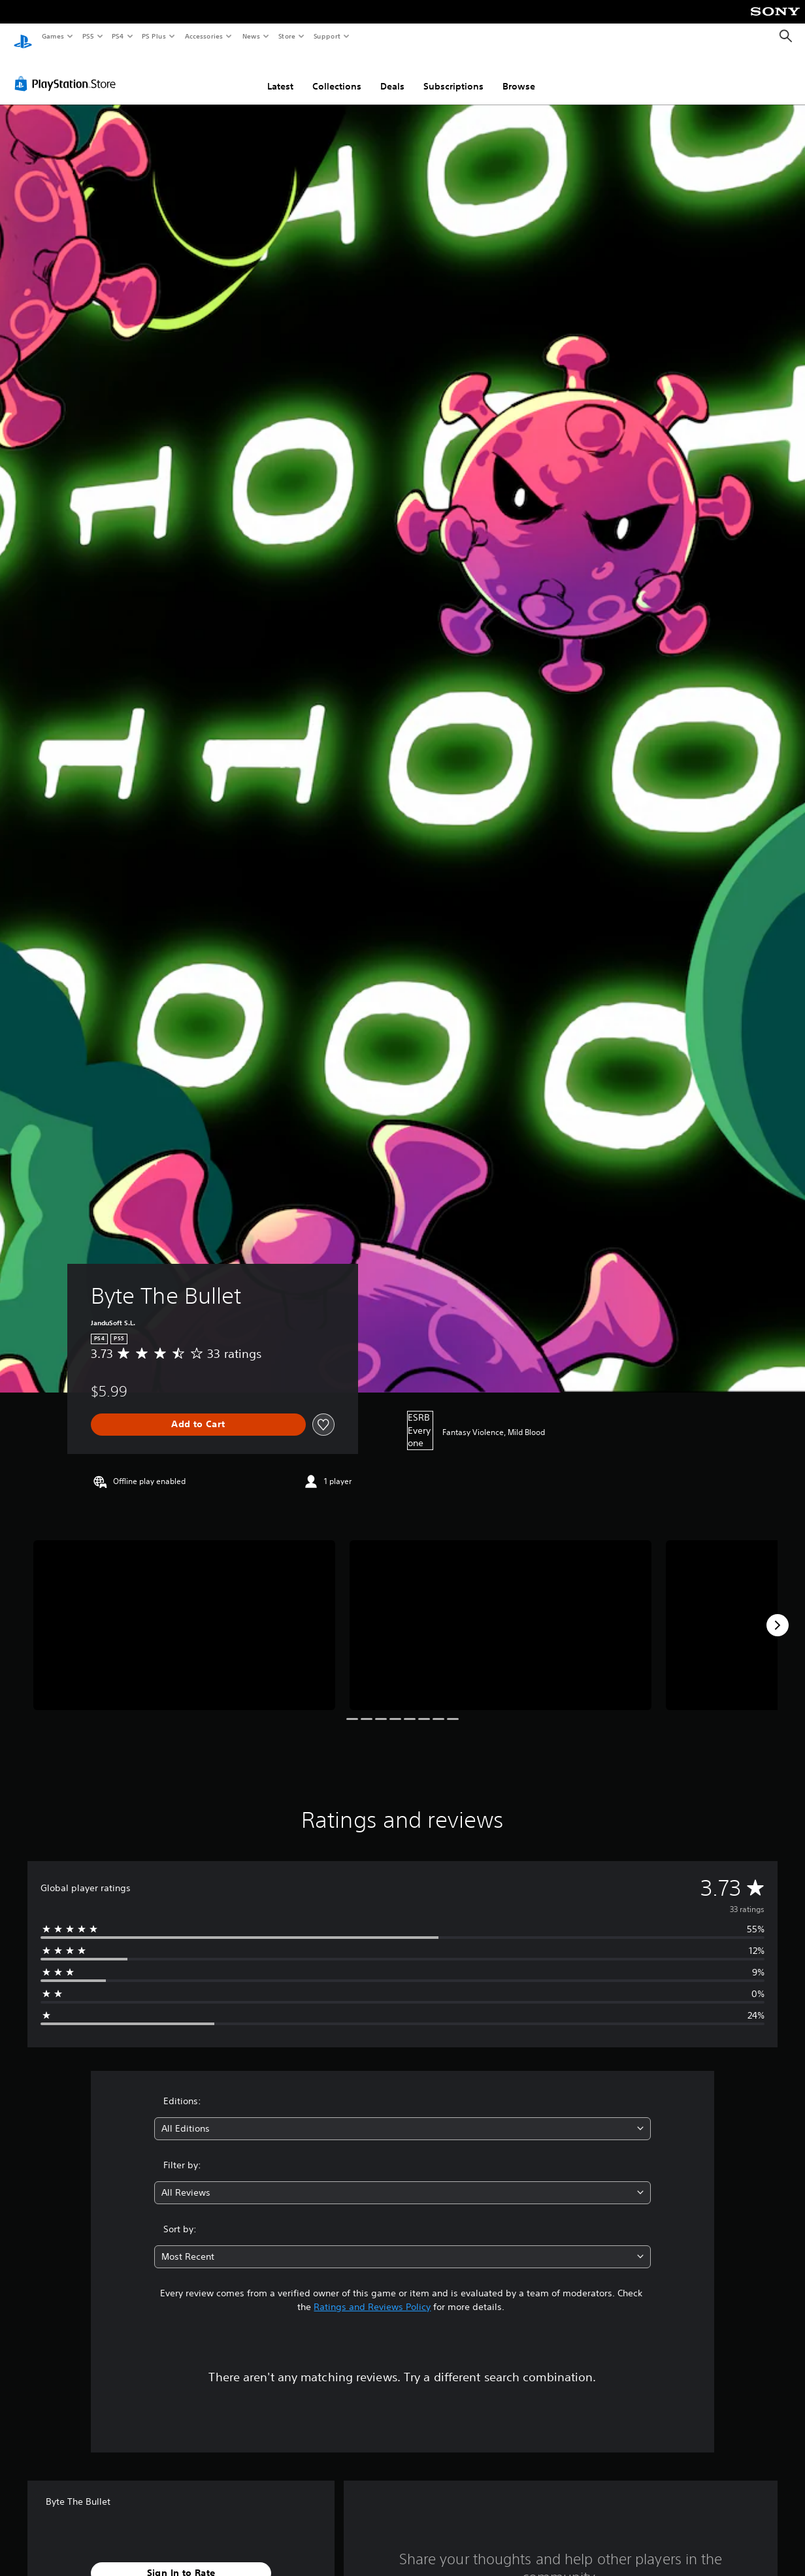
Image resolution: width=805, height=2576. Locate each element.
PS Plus (154, 36)
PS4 (117, 36)
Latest (280, 74)
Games (52, 36)
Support (326, 36)
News (251, 36)
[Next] (777, 1613)
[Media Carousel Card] (184, 1613)
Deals (392, 74)
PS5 (88, 36)
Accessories (203, 36)
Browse (518, 74)
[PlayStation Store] (67, 71)
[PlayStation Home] (23, 37)
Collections (336, 74)
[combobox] (402, 2116)
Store (286, 36)
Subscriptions (453, 74)
